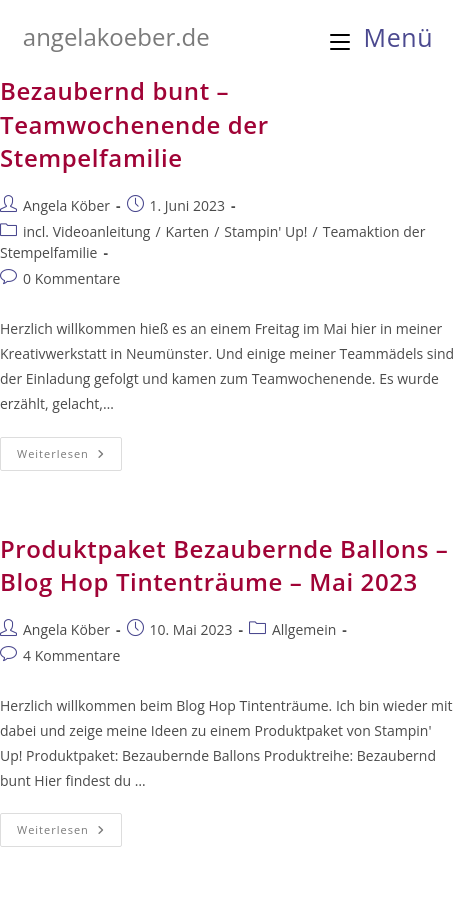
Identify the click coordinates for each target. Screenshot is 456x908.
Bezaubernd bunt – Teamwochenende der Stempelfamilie (134, 124)
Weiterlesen (69, 457)
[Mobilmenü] (381, 37)
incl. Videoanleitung (86, 231)
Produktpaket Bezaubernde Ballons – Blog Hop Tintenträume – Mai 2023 (224, 565)
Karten (188, 231)
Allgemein (304, 629)
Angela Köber (66, 205)
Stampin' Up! (265, 231)
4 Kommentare (71, 655)
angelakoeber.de (116, 36)
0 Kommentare (71, 278)
